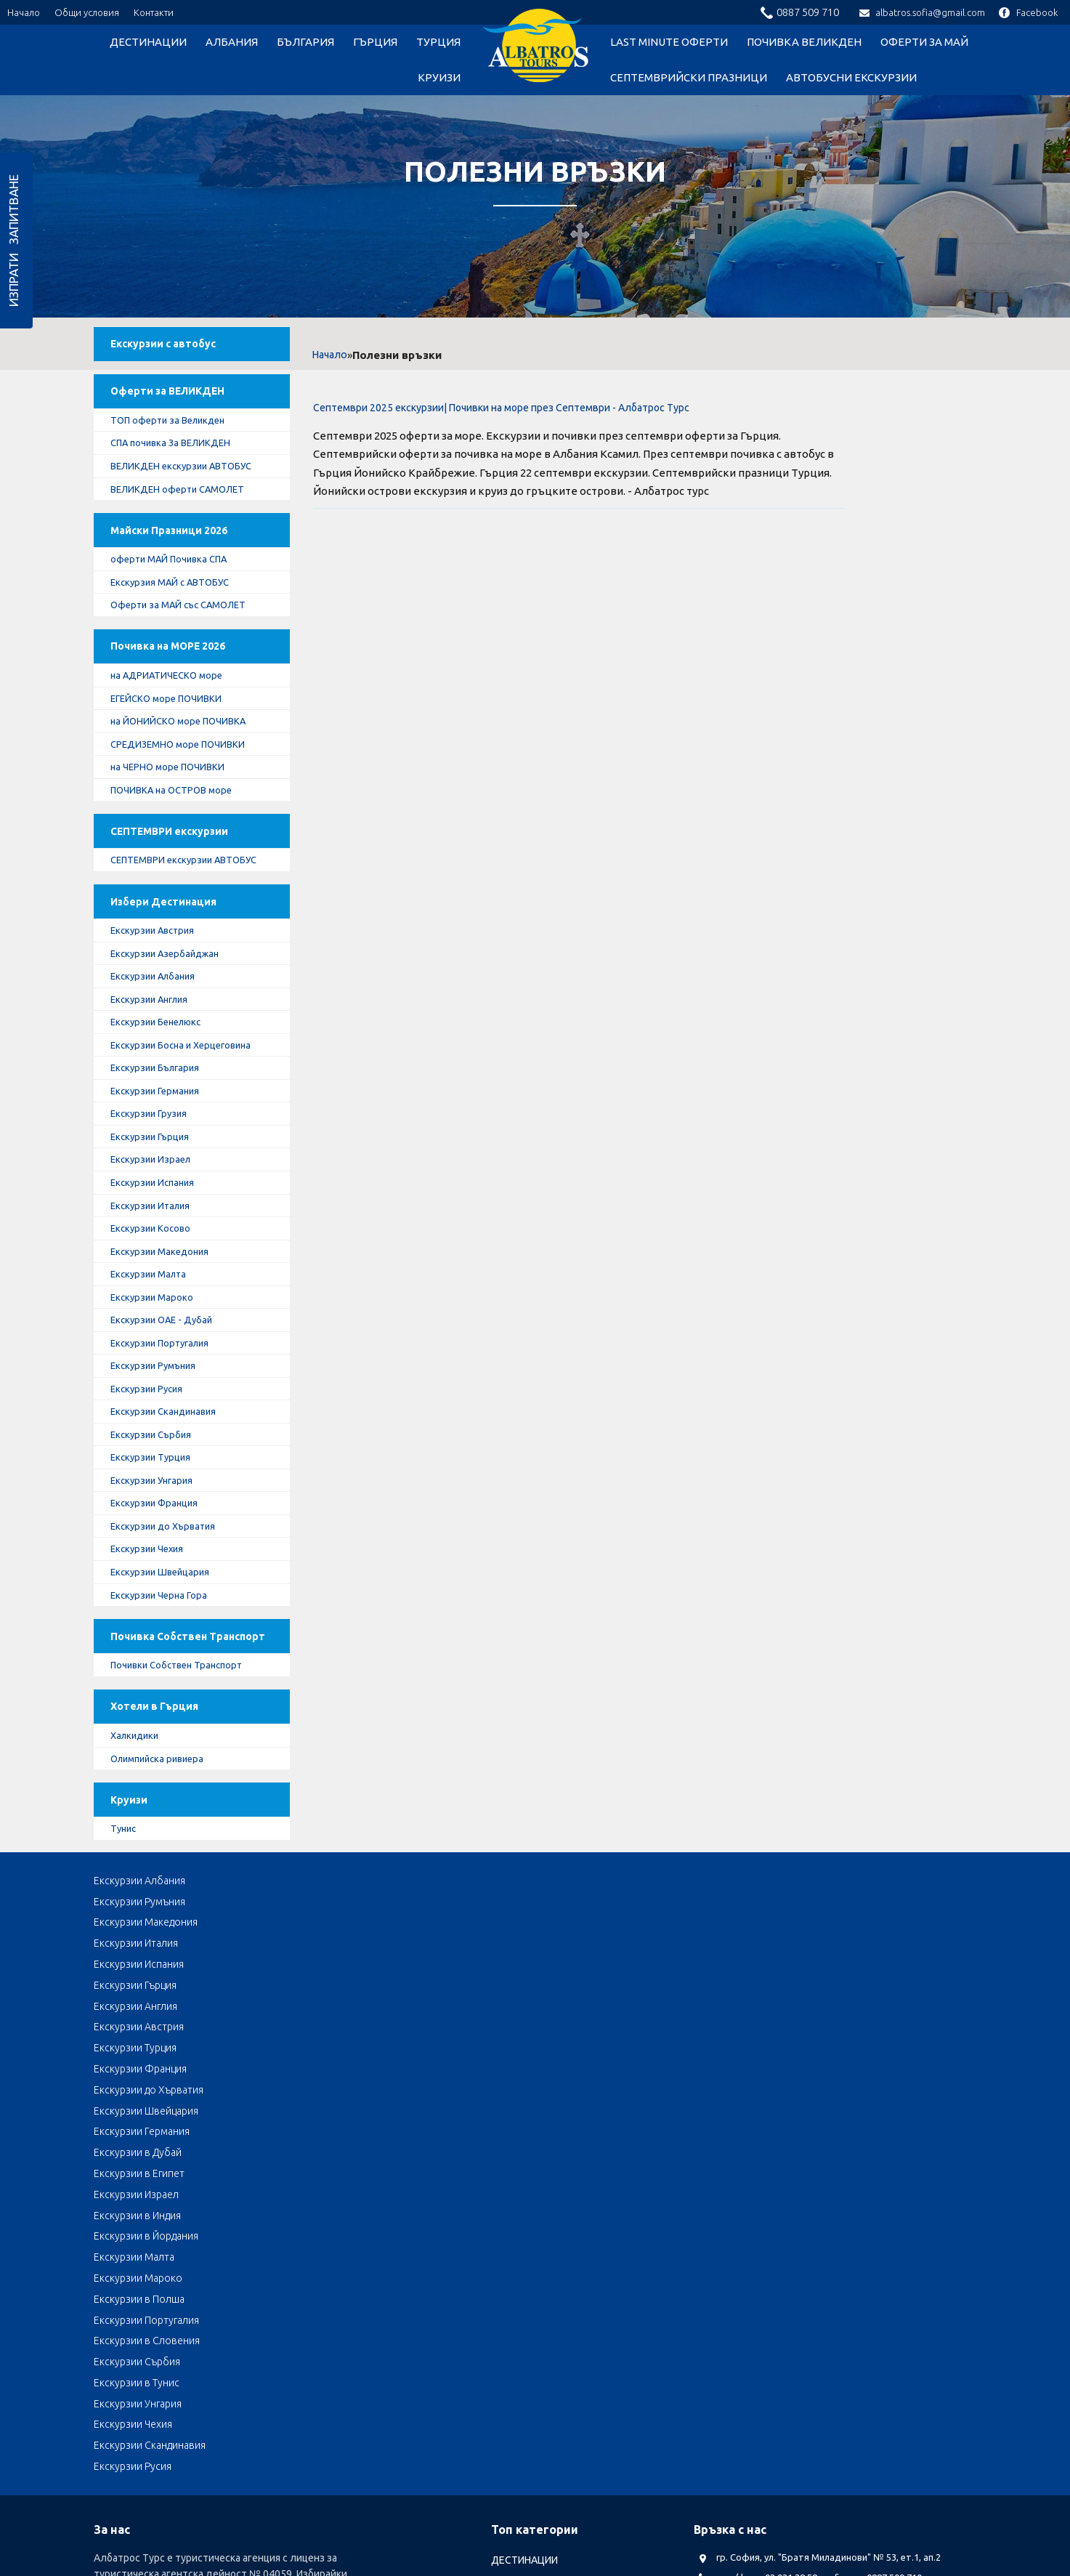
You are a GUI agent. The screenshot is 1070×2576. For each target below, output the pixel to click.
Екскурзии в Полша (139, 2123)
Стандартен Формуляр (457, 2473)
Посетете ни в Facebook (769, 2355)
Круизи (439, 77)
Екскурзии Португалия (168, 1444)
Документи (204, 2473)
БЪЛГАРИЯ (305, 42)
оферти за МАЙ (924, 42)
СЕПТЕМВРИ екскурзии (179, 885)
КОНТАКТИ (550, 2473)
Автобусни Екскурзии (851, 77)
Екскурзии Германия (163, 1179)
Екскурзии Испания (160, 1275)
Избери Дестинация (171, 978)
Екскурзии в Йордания (499, 2102)
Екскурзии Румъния (161, 1468)
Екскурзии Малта (156, 1372)
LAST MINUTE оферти (669, 42)
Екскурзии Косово (157, 1324)
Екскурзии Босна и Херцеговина (191, 1130)
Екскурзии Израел (158, 1251)
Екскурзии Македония (168, 1348)
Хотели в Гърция (162, 1851)
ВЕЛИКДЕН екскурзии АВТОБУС (191, 485)
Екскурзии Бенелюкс (165, 1107)
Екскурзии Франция (162, 1613)
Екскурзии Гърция (157, 1227)
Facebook (1028, 12)
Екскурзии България (163, 1154)
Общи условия (86, 12)
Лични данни (275, 2473)
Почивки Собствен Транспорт (186, 1803)
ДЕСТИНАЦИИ (148, 42)
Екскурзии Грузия (156, 1203)
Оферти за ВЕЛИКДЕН (177, 405)
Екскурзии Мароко (159, 1396)
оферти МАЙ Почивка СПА (177, 589)
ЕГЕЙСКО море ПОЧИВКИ (174, 741)
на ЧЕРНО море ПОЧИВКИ (175, 814)
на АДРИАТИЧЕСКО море (174, 717)
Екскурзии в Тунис (842, 2123)
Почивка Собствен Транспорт (167, 1764)
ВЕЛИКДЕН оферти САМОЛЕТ (186, 509)
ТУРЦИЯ (438, 42)
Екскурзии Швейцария (168, 1686)
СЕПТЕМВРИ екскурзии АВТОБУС (170, 923)
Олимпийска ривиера (166, 1907)
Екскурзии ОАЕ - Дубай (169, 1420)
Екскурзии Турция (157, 1565)
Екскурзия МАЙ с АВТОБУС (179, 613)
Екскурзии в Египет (845, 2081)
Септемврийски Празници (688, 77)
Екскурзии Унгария (159, 1589)
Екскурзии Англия (157, 1083)
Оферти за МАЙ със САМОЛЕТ (188, 637)
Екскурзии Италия (158, 1300)
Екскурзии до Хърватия (171, 1637)
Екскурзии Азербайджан (173, 1035)
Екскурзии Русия (154, 1492)
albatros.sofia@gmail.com (922, 12)
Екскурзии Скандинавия (172, 1516)
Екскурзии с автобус (172, 350)
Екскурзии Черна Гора (166, 1710)
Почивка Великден (804, 42)
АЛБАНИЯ (232, 42)
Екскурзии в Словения (500, 2123)
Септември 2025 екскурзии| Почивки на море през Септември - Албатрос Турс (501, 407)
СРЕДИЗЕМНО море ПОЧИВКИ (186, 789)
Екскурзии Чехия (154, 1661)
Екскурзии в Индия (313, 2102)
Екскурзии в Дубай (667, 2081)
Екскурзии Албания (161, 1059)
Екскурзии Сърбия (158, 1540)
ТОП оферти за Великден (177, 437)
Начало (23, 12)
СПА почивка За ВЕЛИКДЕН (179, 461)
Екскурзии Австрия (160, 1010)
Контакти (154, 12)
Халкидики (142, 1883)
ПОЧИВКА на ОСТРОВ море (180, 838)
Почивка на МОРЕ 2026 (179, 685)
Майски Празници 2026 (178, 557)
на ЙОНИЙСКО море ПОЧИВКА (186, 765)
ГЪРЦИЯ (375, 42)
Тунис (129, 1987)
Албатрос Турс (128, 2473)
